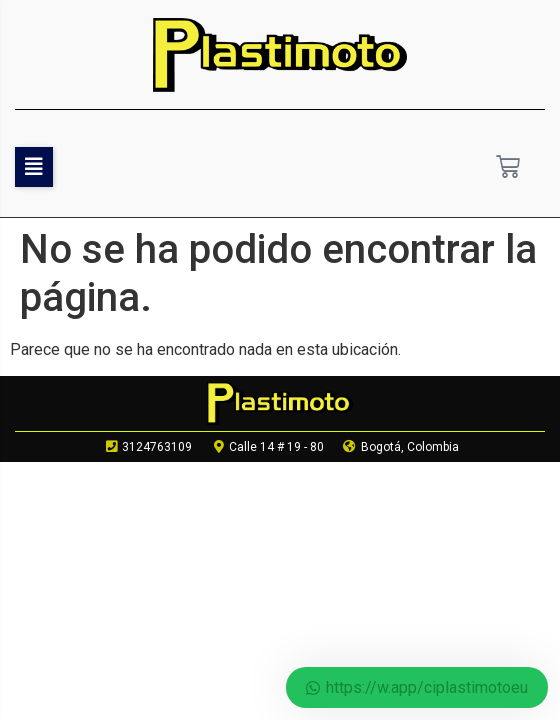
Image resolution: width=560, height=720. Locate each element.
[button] (34, 167)
